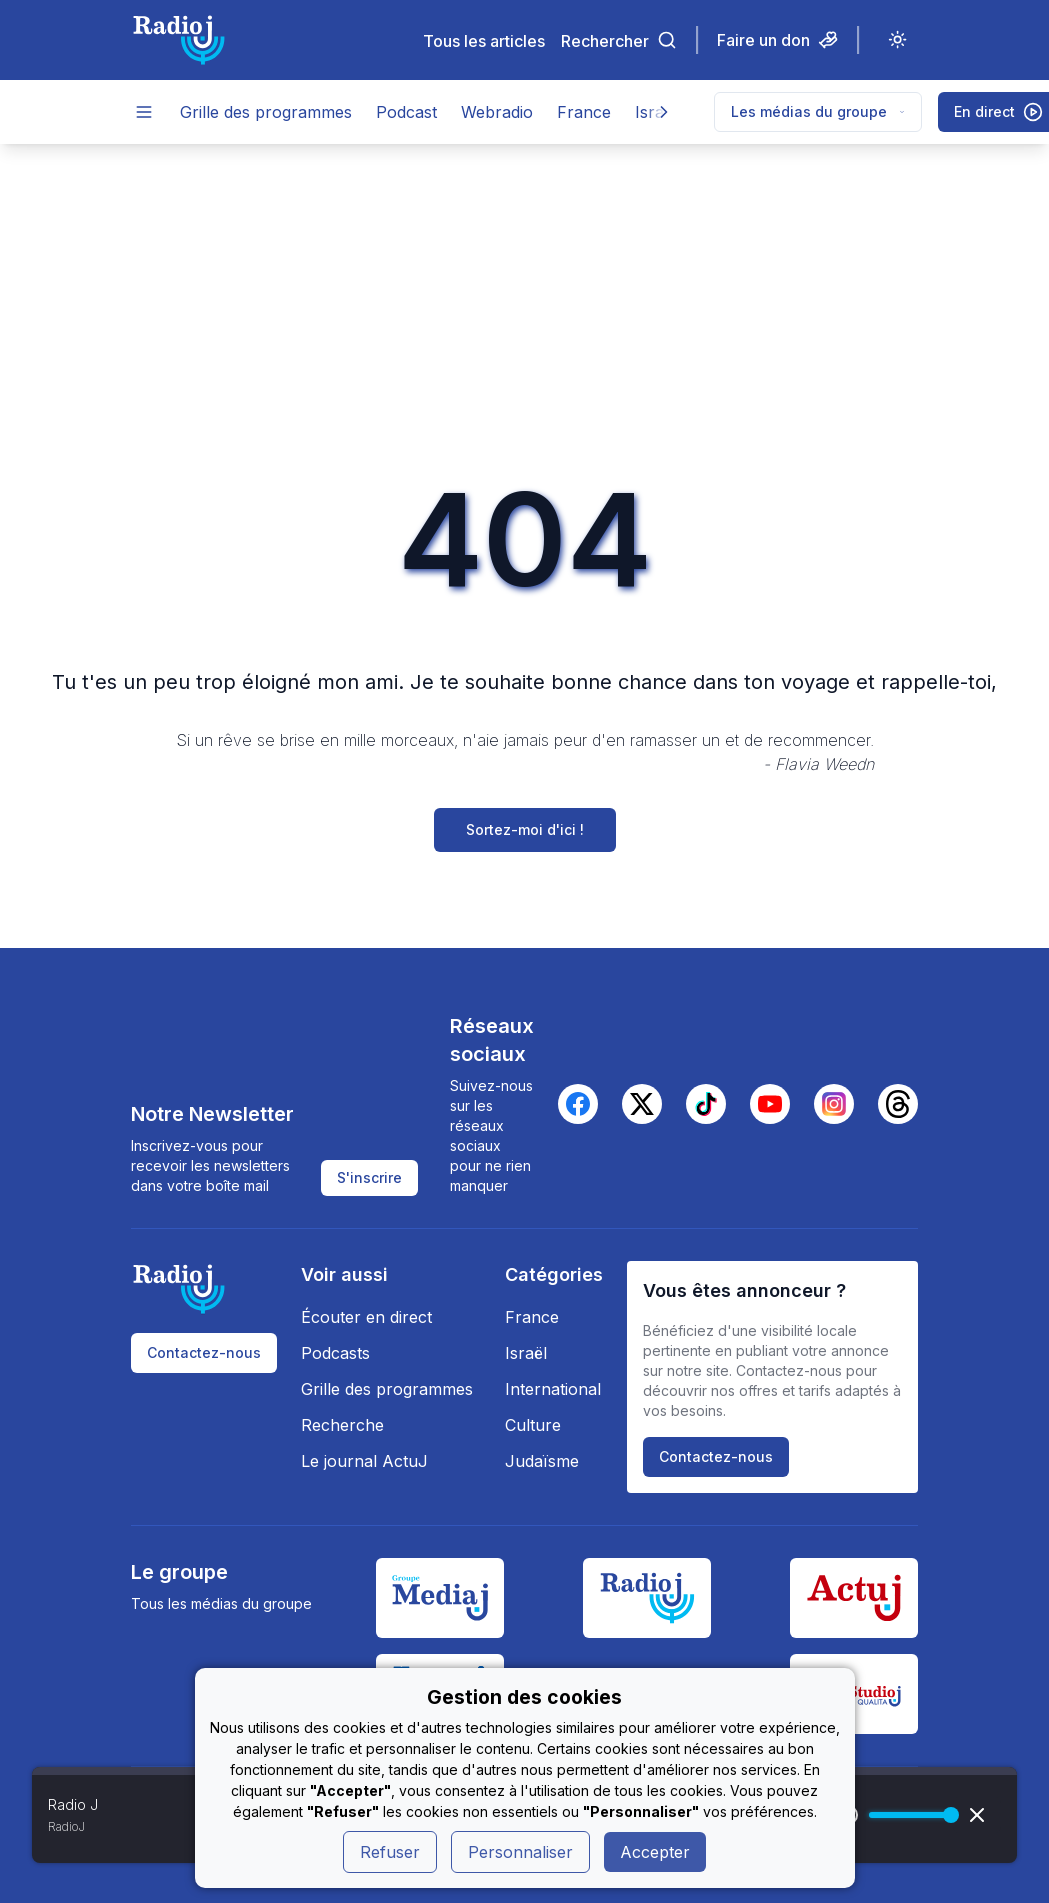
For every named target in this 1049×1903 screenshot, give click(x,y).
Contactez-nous (204, 1352)
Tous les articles (484, 40)
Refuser (390, 1852)
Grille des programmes (266, 112)
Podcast (406, 112)
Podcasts (335, 1353)
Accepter (655, 1852)
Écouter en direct (366, 1317)
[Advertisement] (525, 294)
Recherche (342, 1425)
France (584, 112)
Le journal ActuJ (364, 1461)
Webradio (497, 112)
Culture (533, 1425)
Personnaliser (520, 1852)
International (553, 1389)
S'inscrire (369, 1177)
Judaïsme (542, 1461)
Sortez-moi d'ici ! (525, 829)
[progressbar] (909, 1815)
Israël (526, 1353)
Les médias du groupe (818, 111)
